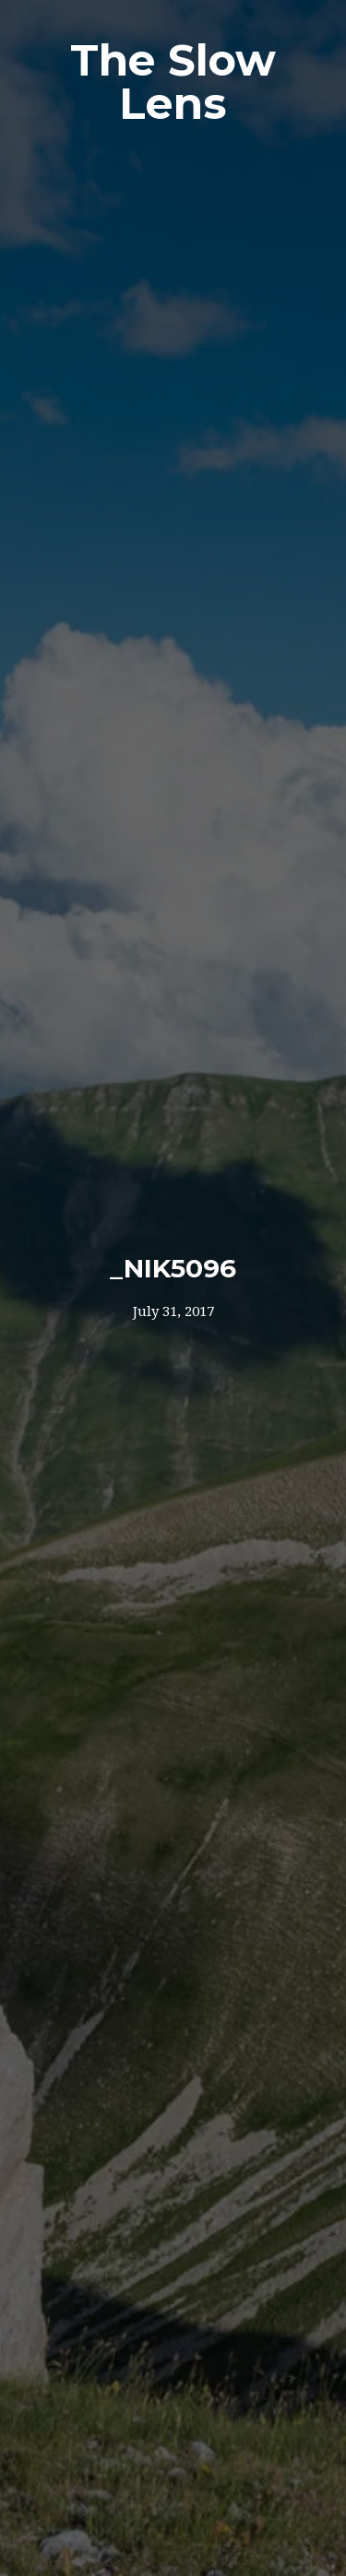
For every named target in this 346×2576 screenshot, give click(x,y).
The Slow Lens (173, 82)
